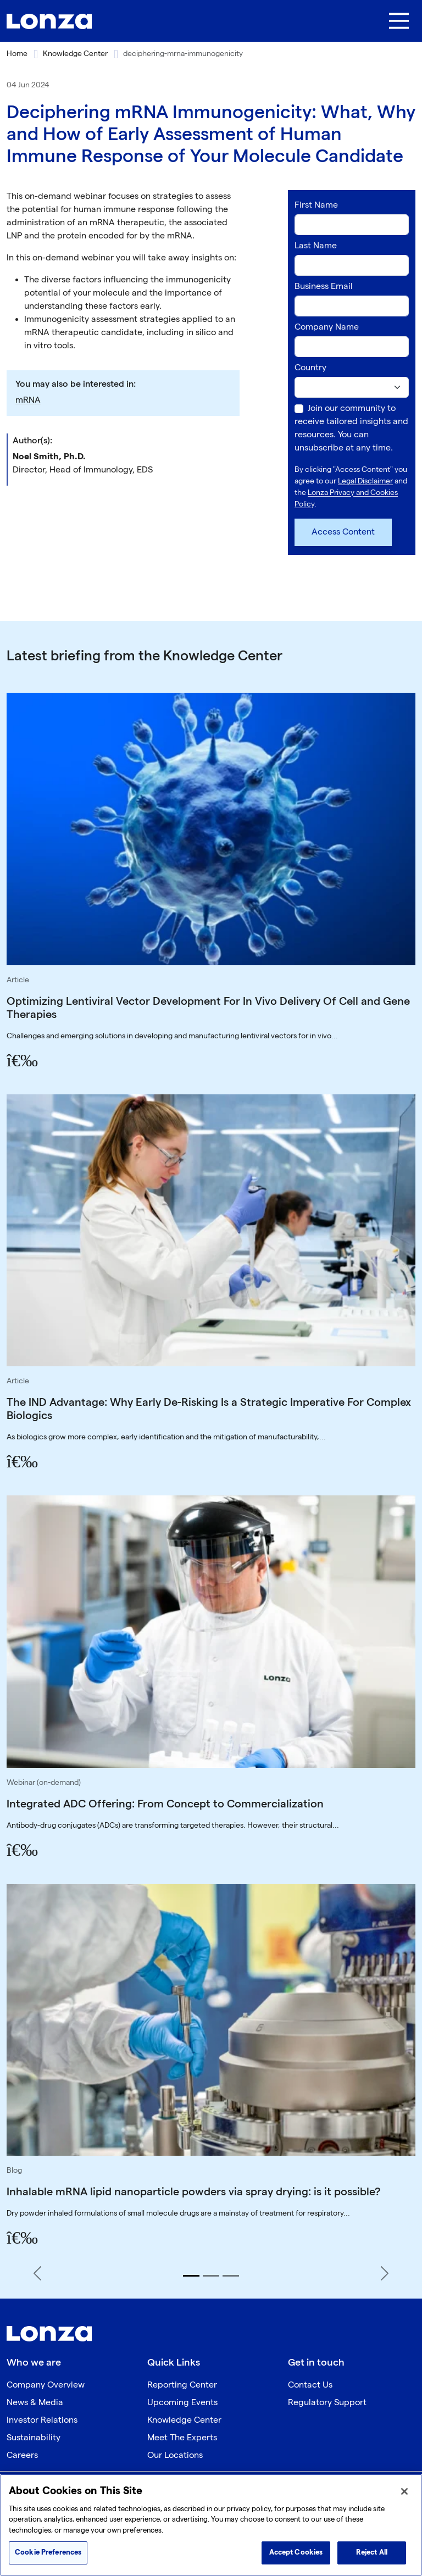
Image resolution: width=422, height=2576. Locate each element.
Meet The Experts (182, 2438)
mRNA (28, 400)
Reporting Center (182, 2385)
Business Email (324, 286)
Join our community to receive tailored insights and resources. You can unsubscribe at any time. (351, 428)
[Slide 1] (191, 2275)
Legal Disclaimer (365, 481)
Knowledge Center (75, 53)
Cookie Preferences (48, 2552)
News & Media (35, 2402)
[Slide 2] (211, 2275)
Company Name (327, 327)
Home (17, 53)
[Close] (404, 2491)
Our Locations (175, 2455)
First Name (316, 205)
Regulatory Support (327, 2402)
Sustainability (33, 2438)
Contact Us (310, 2385)
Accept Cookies (296, 2552)
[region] (211, 2525)
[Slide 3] (231, 2275)
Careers (22, 2455)
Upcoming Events (182, 2402)
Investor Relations (42, 2420)
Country (310, 368)
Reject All (371, 2552)
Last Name (316, 246)
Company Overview (46, 2385)
